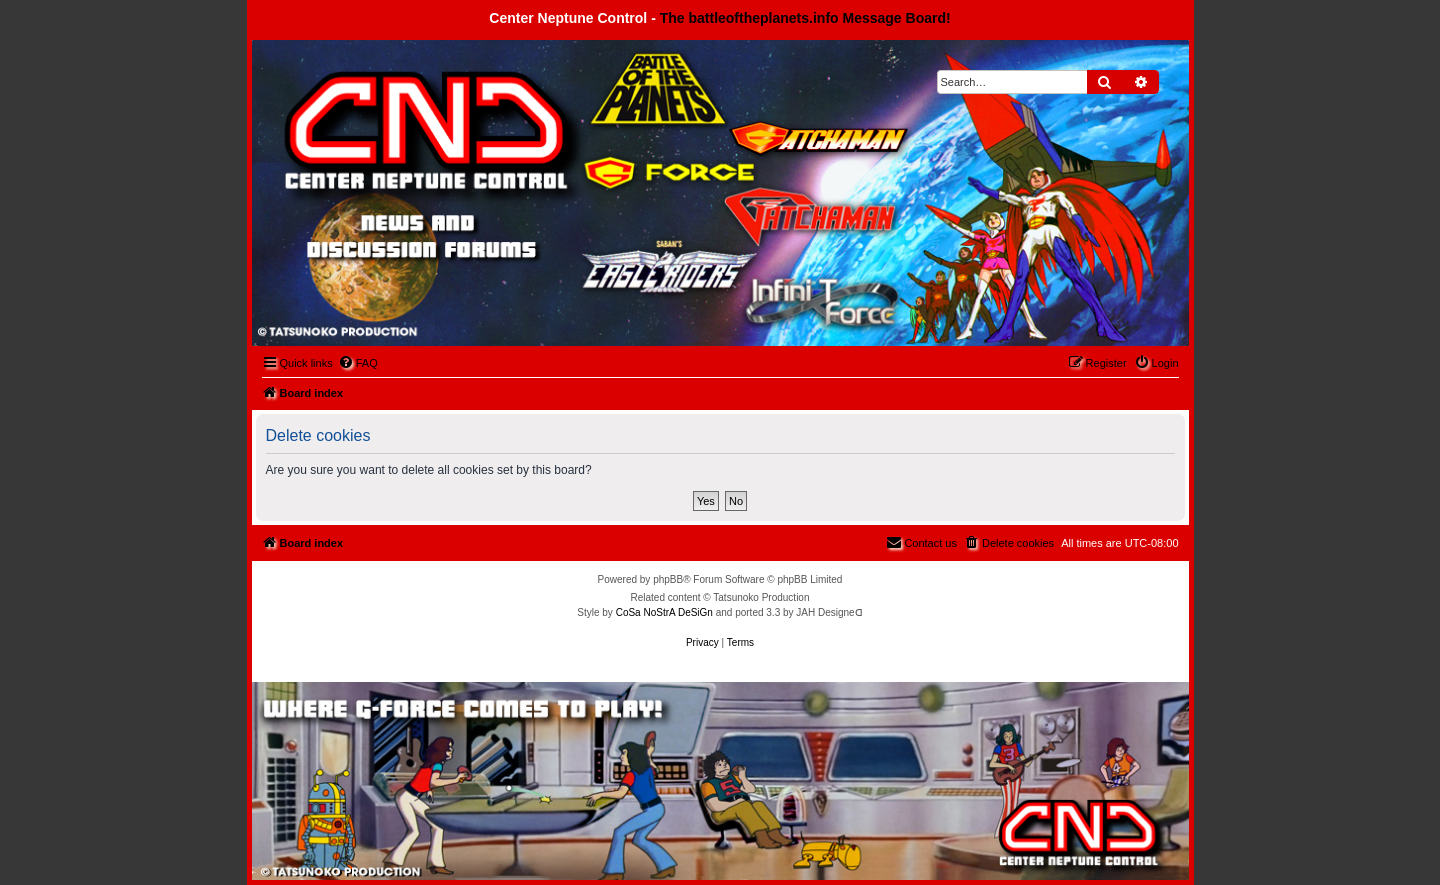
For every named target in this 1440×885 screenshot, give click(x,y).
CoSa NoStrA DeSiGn (664, 612)
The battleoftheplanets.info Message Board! (805, 18)
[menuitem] (358, 363)
